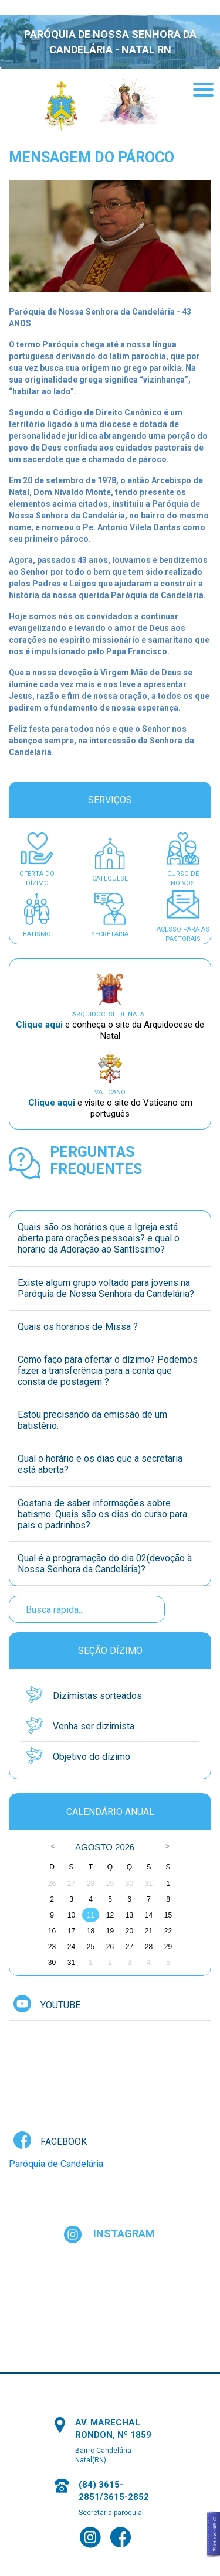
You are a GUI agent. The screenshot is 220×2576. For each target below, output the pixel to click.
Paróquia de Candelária (56, 2163)
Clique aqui (40, 1024)
